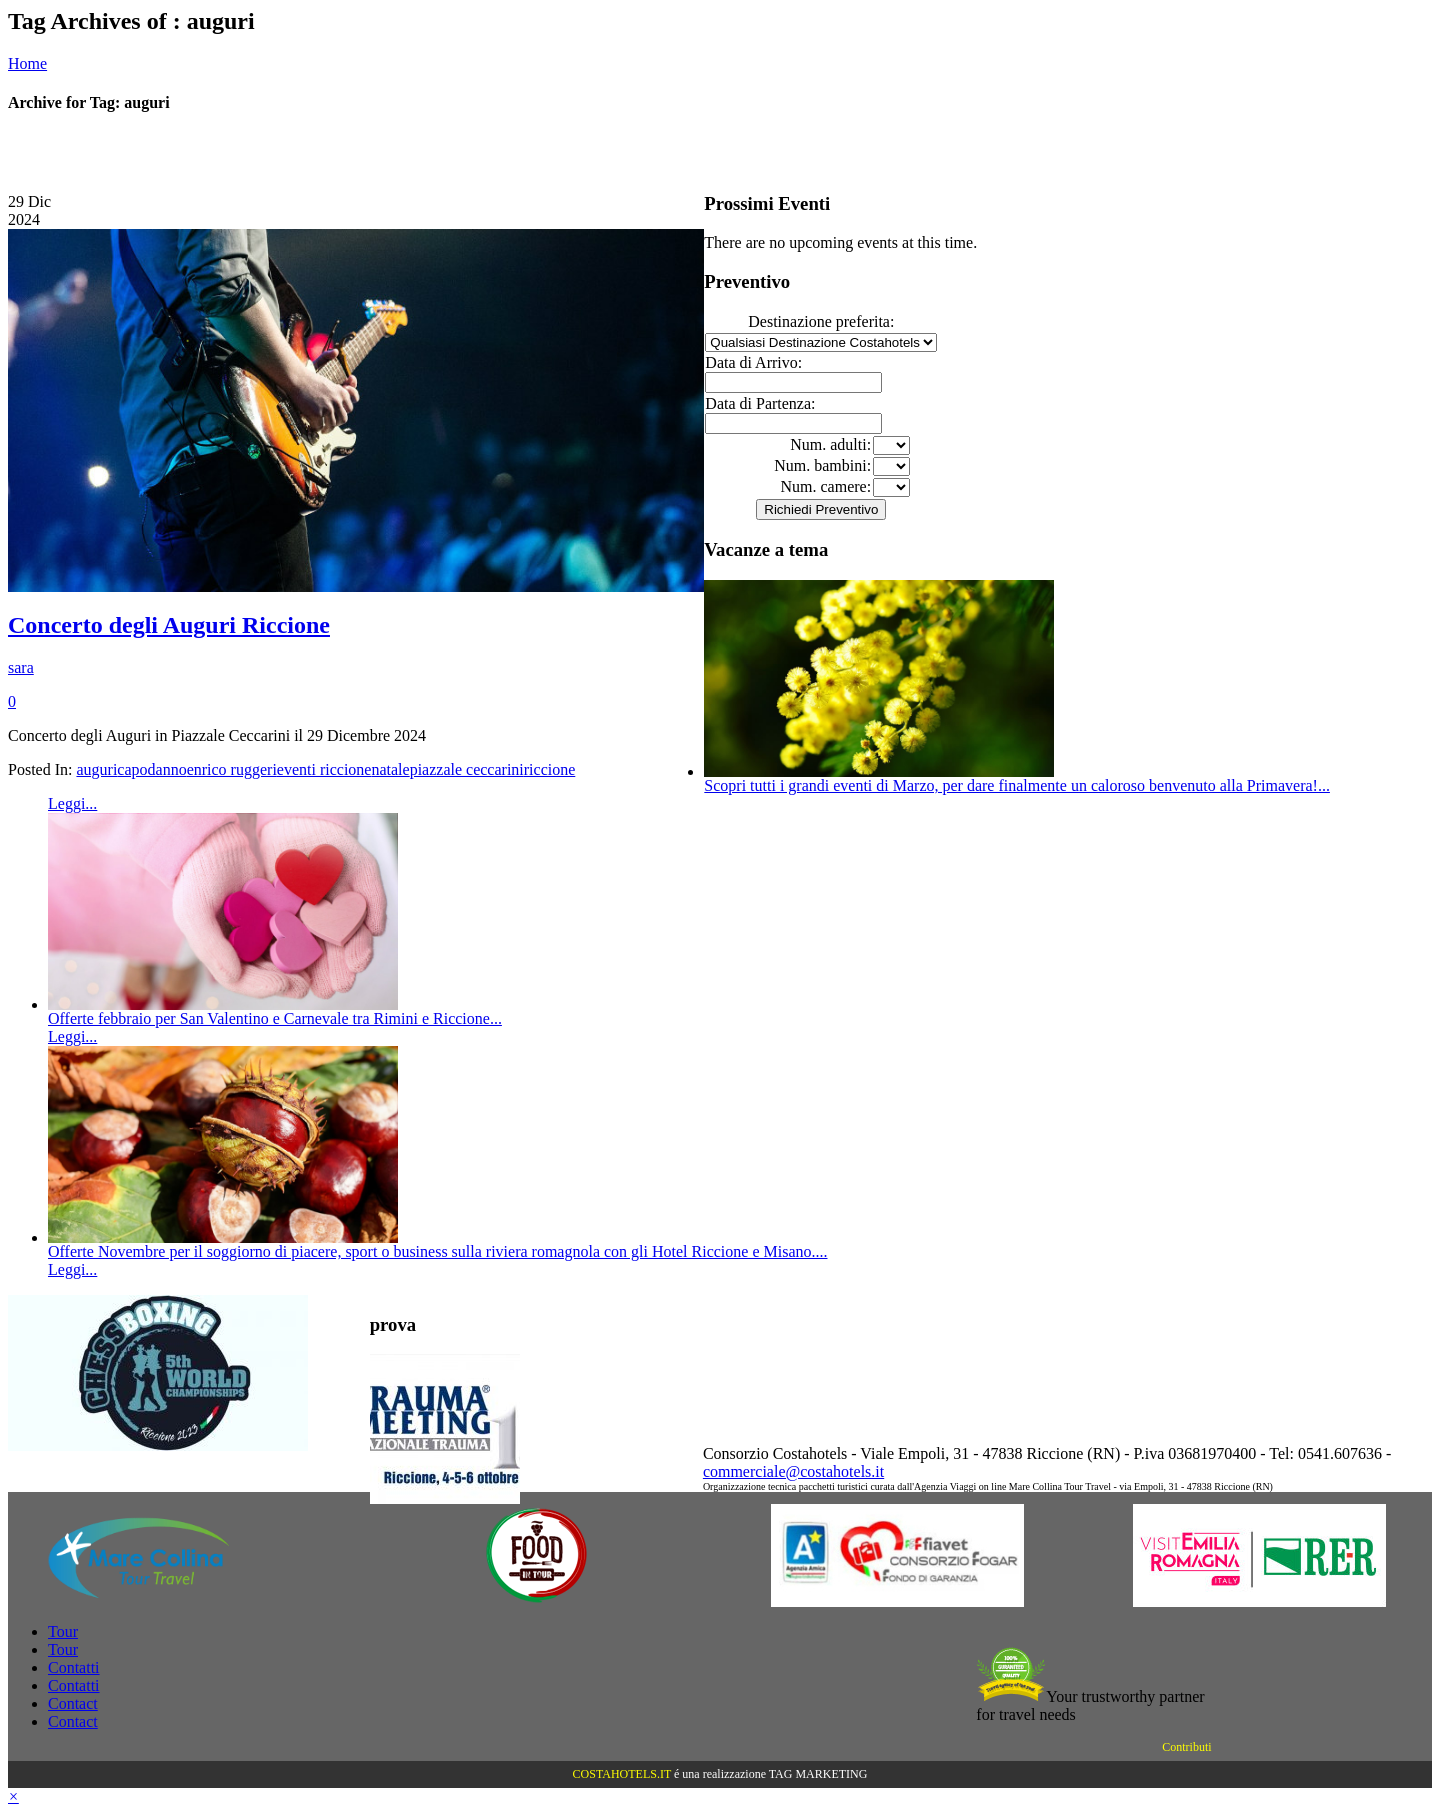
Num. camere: (826, 486)
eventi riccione (324, 769)
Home (27, 63)
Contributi (1186, 1747)
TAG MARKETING (818, 1774)
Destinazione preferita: (821, 321)
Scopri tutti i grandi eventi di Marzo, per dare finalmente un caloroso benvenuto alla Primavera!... (1017, 785)
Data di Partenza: (760, 403)
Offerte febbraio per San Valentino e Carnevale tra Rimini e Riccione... (275, 1018)
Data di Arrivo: (753, 362)
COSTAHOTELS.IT (622, 1774)
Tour (63, 1631)
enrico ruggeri (232, 769)
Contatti (74, 1667)
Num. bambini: (822, 465)
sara (21, 667)
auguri (96, 769)
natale (390, 769)
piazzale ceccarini (467, 769)
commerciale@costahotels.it (793, 1471)
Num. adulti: (830, 444)
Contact (73, 1703)
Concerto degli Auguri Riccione (169, 625)
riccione (550, 769)
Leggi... (72, 803)
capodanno (151, 769)
